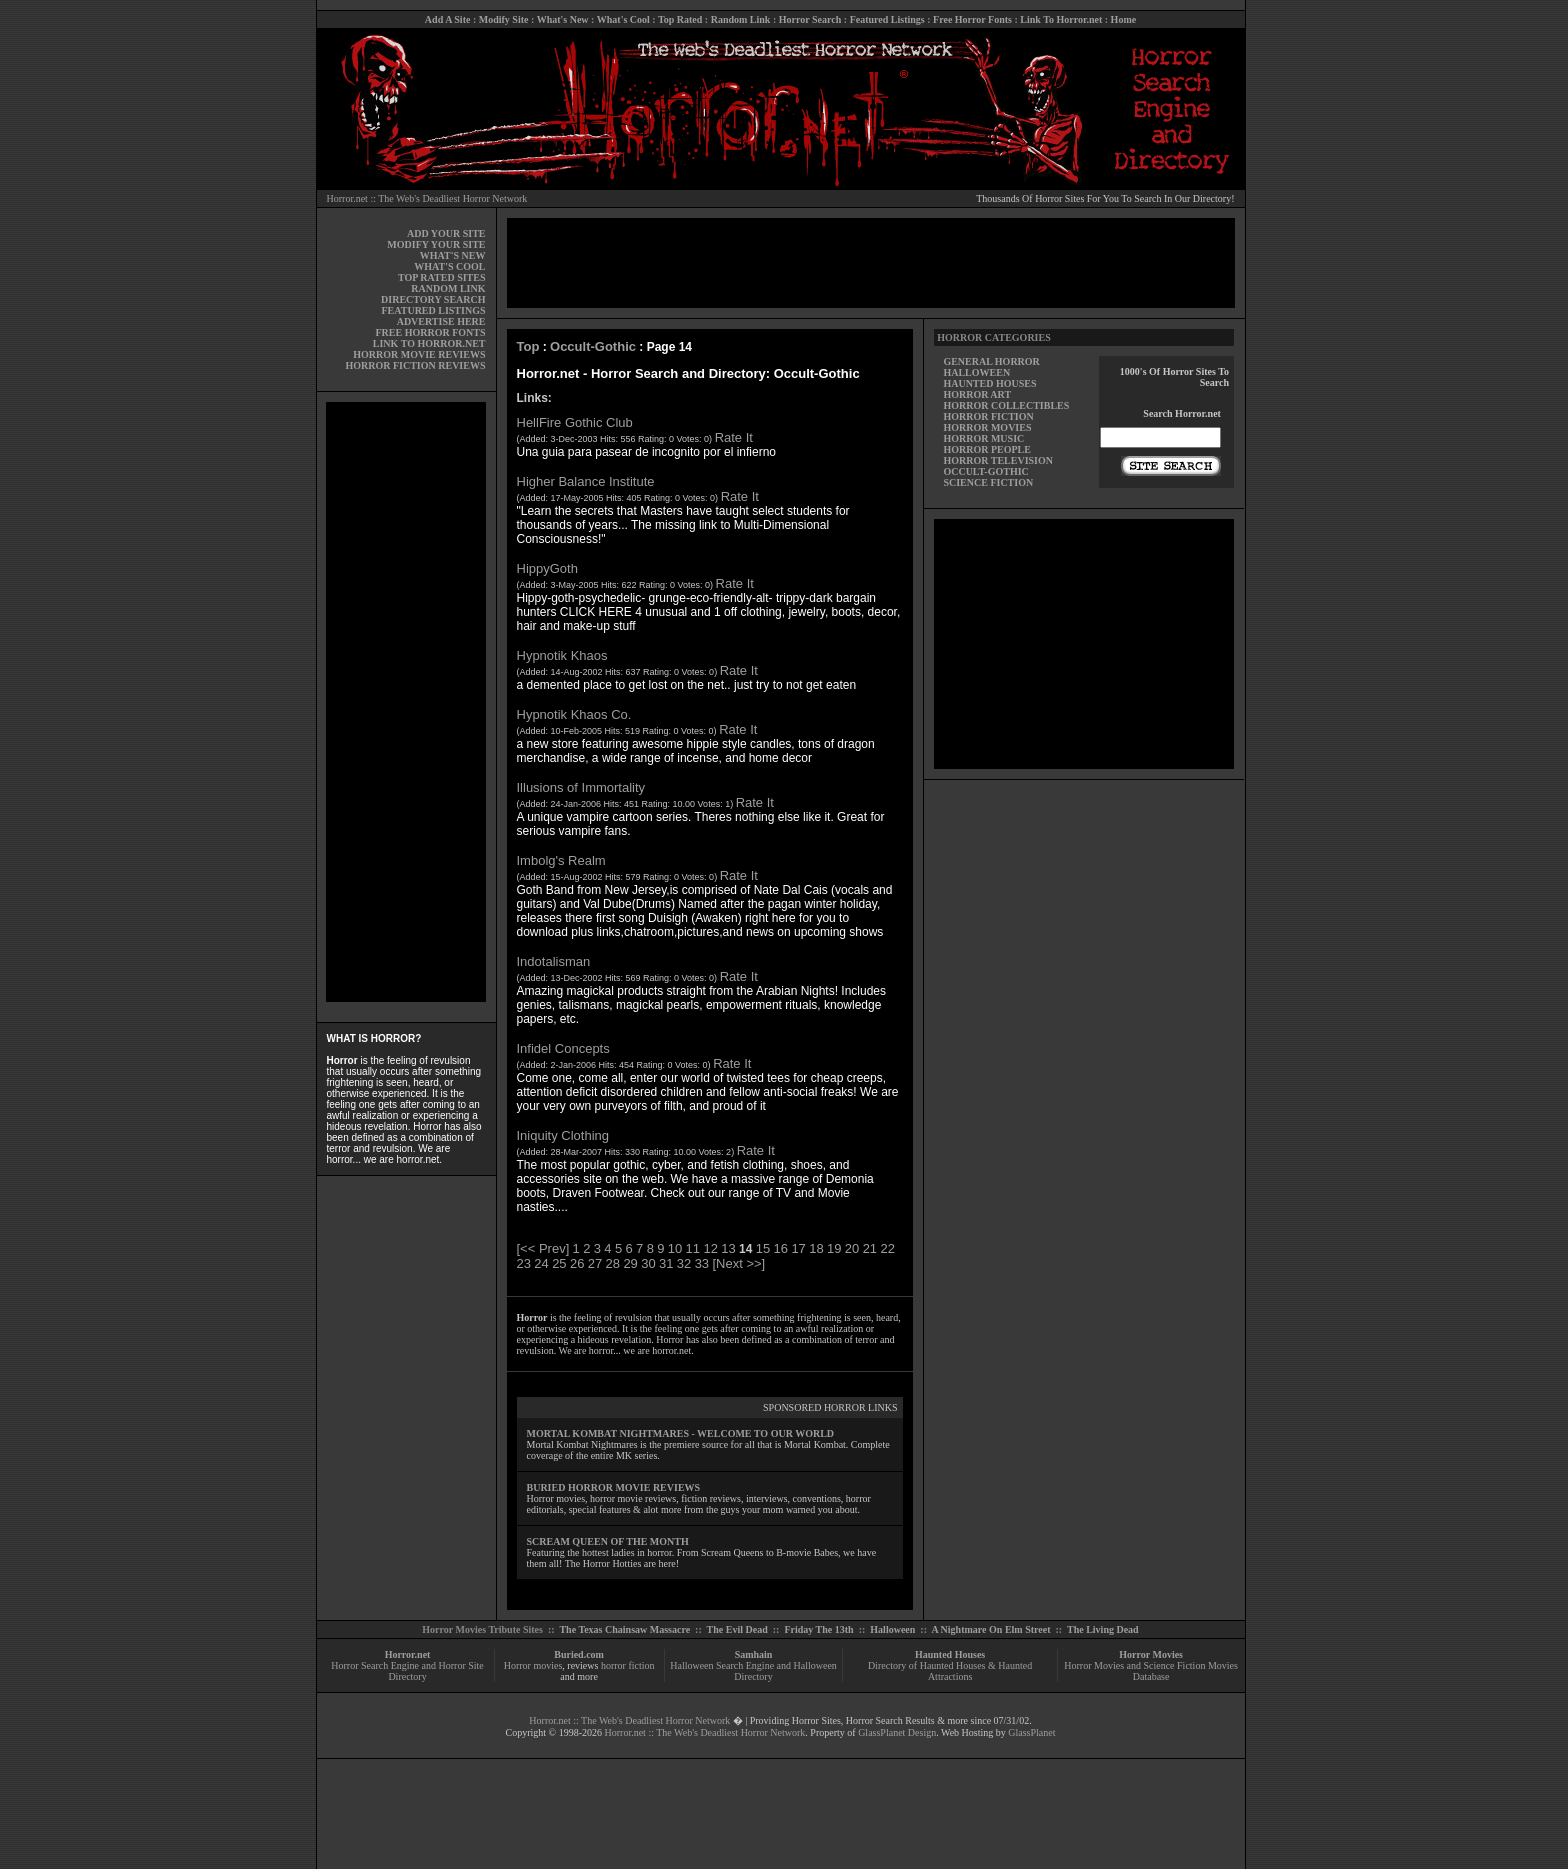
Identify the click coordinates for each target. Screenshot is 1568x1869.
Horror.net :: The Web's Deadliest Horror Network (427, 198)
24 (541, 1263)
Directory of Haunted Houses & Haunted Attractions (950, 1671)
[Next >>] (738, 1263)
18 (816, 1248)
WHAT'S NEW (453, 255)
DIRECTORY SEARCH (433, 299)
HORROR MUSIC (983, 438)
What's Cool (623, 19)
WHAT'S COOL (449, 266)
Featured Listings (887, 19)
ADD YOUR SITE (446, 233)
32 (684, 1263)
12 (710, 1248)
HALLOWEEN (976, 372)
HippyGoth (547, 568)
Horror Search (810, 19)
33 (702, 1263)
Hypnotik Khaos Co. (574, 714)
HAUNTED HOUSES (989, 383)
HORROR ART (977, 394)
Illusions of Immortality (581, 787)
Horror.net (408, 1654)
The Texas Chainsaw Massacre (624, 1629)
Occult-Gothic (593, 346)
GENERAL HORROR (991, 361)
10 (675, 1248)
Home (1124, 19)
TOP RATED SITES (441, 277)
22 (887, 1248)
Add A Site (448, 19)
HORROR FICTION (988, 416)
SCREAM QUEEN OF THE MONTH (608, 1541)
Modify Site (504, 19)
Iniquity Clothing (563, 1135)
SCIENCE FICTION (988, 482)
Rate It (734, 437)
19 (834, 1248)
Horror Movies (1151, 1654)
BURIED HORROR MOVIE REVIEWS (614, 1487)
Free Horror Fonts (972, 19)
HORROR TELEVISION (998, 460)
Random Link (741, 19)
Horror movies (533, 1665)
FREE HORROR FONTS (430, 332)
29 (630, 1263)
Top (528, 346)
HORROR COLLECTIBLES (1006, 405)
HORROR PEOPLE (987, 449)
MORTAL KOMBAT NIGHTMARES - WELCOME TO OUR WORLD (681, 1433)
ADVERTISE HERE (441, 321)
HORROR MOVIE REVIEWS (419, 354)
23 (524, 1263)
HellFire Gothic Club (575, 422)
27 (595, 1263)
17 (798, 1248)
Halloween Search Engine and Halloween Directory (753, 1671)
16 (781, 1248)
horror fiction (628, 1665)
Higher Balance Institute (586, 481)
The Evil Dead (737, 1629)
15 (763, 1248)
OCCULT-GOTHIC (985, 471)
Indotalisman (554, 961)
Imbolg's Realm (561, 860)
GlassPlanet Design (897, 1732)
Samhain (754, 1654)
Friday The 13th (818, 1629)
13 (728, 1248)
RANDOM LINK (448, 288)
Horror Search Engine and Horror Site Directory (407, 1671)
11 (693, 1248)
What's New (563, 19)
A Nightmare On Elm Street (990, 1629)
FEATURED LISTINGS (433, 310)
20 (852, 1248)
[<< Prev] (543, 1248)
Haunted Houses (950, 1654)
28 (613, 1263)
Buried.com (579, 1654)
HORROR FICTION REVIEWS (415, 365)
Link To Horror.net (1061, 19)
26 (577, 1263)
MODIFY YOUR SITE (436, 244)
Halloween (892, 1629)
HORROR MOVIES (987, 427)
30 (648, 1263)
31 (666, 1263)
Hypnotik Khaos (562, 655)
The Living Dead (1103, 1629)
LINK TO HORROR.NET (429, 343)
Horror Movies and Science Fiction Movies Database (1151, 1671)
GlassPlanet (1031, 1732)
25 (559, 1263)
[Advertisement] (406, 702)
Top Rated (680, 19)
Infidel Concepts (563, 1048)
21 (870, 1248)
